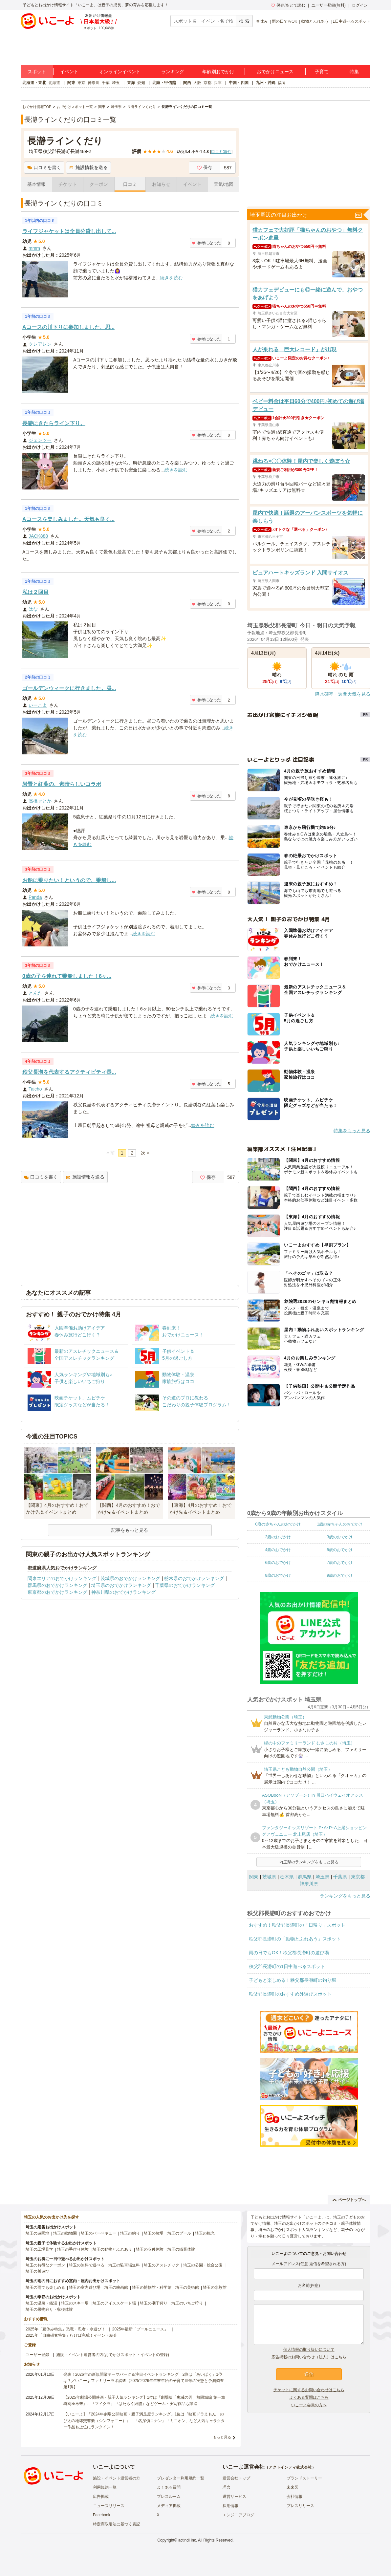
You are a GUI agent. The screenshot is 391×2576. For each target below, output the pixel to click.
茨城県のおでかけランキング (130, 1578)
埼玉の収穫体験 (149, 2249)
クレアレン (40, 344)
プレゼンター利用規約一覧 (180, 2478)
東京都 (358, 1876)
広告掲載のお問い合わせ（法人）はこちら (309, 2357)
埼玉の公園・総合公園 (203, 2265)
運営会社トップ (236, 2478)
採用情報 (230, 2505)
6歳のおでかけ (278, 1562)
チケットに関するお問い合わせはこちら (308, 2390)
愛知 (141, 82)
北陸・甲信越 (164, 82)
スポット (37, 71)
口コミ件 (221, 151)
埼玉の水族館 (215, 2287)
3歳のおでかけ (340, 1537)
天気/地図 (223, 184)
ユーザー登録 (37, 2354)
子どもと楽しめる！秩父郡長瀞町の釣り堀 (292, 1980)
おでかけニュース (275, 71)
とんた (35, 993)
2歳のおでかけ (278, 1537)
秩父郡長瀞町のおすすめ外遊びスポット (290, 1994)
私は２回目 (35, 592)
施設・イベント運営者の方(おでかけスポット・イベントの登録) (112, 2354)
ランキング (172, 71)
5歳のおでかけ (340, 1550)
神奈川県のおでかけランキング (123, 1592)
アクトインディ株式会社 (290, 2467)
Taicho (35, 1089)
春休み (262, 21)
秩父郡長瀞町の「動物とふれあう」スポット (295, 1938)
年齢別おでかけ (218, 71)
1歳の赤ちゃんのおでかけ (339, 1524)
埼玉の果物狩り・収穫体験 (49, 2309)
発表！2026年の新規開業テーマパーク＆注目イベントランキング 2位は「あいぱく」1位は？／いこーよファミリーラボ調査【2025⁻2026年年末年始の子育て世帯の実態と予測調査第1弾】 (143, 2380)
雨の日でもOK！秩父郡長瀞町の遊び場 (289, 1952)
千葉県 (340, 1876)
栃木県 (287, 1876)
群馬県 (305, 1876)
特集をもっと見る (352, 1130)
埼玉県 (322, 1876)
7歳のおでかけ (340, 1562)
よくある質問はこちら (309, 2397)
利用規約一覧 (105, 2487)
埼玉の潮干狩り (153, 2303)
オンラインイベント (120, 71)
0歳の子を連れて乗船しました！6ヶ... (66, 976)
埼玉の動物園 (65, 2233)
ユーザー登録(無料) (329, 5)
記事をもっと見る (129, 1530)
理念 (226, 2487)
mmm (34, 248)
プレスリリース (300, 2505)
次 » (145, 1153)
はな (33, 609)
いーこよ (38, 705)
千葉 (106, 82)
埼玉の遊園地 (37, 2233)
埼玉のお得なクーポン (45, 2265)
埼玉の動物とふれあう (112, 2249)
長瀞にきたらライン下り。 (53, 423)
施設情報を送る (88, 167)
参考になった (206, 243)
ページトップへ (349, 2199)
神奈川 (93, 82)
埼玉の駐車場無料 (124, 2265)
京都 (207, 82)
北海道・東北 (34, 82)
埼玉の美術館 (187, 2287)
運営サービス (234, 2496)
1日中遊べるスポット (351, 21)
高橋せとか (40, 801)
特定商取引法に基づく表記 (116, 2524)
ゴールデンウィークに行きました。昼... (69, 688)
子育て (322, 71)
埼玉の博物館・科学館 (151, 2287)
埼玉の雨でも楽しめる (45, 2287)
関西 (187, 82)
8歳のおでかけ (278, 1575)
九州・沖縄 (265, 82)
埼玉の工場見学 (39, 2249)
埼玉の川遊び (37, 2271)
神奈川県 (309, 1883)
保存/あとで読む (288, 5)
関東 (71, 82)
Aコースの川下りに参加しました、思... (68, 327)
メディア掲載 (169, 2505)
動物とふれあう (315, 21)
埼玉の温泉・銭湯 (41, 2303)
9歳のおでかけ (340, 1575)
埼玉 (116, 82)
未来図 (292, 2487)
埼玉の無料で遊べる (86, 2265)
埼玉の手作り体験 (73, 2249)
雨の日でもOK (284, 21)
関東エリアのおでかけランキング (62, 1578)
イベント (69, 71)
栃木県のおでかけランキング (194, 1578)
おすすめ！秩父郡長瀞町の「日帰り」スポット (297, 1925)
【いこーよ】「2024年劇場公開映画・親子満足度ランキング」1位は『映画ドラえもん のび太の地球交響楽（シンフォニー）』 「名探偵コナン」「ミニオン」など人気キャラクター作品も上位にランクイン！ (144, 2420)
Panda (35, 897)
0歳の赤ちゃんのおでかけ (278, 1524)
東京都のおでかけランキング (57, 1592)
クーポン (99, 184)
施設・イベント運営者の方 (116, 2478)
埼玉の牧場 (153, 2233)
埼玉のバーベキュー (98, 2233)
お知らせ (161, 184)
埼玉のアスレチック (161, 2265)
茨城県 (269, 1876)
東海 (131, 82)
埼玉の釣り (130, 2233)
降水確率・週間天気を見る (342, 694)
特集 (354, 71)
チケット (67, 184)
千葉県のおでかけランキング (185, 1585)
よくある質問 (169, 2487)
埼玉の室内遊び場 (84, 2287)
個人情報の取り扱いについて (309, 2349)
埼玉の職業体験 (181, 2249)
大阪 (197, 82)
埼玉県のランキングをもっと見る (308, 1862)
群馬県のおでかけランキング (57, 1585)
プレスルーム (169, 2496)
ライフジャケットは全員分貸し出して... (69, 231)
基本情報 (36, 184)
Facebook (101, 2515)
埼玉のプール (179, 2233)
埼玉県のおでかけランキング (121, 1585)
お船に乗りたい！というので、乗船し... (69, 880)
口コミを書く (44, 167)
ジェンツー (40, 440)
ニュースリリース (108, 2505)
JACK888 (38, 536)
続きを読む (171, 277)
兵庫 (218, 82)
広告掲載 (101, 2496)
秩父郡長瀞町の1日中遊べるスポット (287, 1966)
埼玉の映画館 (116, 2287)
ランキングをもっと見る (345, 1895)
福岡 (282, 82)
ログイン (360, 5)
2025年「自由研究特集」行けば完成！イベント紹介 (71, 2335)
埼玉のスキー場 (75, 2303)
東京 (81, 82)
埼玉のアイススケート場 (114, 2303)
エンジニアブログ (238, 2515)
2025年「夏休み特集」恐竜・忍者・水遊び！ (65, 2329)
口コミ (130, 184)
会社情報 (294, 2496)
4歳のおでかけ (278, 1550)
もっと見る (222, 2437)
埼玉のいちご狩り (187, 2303)
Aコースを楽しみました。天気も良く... (68, 519)
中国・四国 (239, 82)
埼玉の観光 (205, 2233)
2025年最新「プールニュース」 (140, 2329)
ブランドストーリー (304, 2478)
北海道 (54, 82)
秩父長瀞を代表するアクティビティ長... (69, 1072)
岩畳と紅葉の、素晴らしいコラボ (61, 784)
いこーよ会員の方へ (309, 2405)
